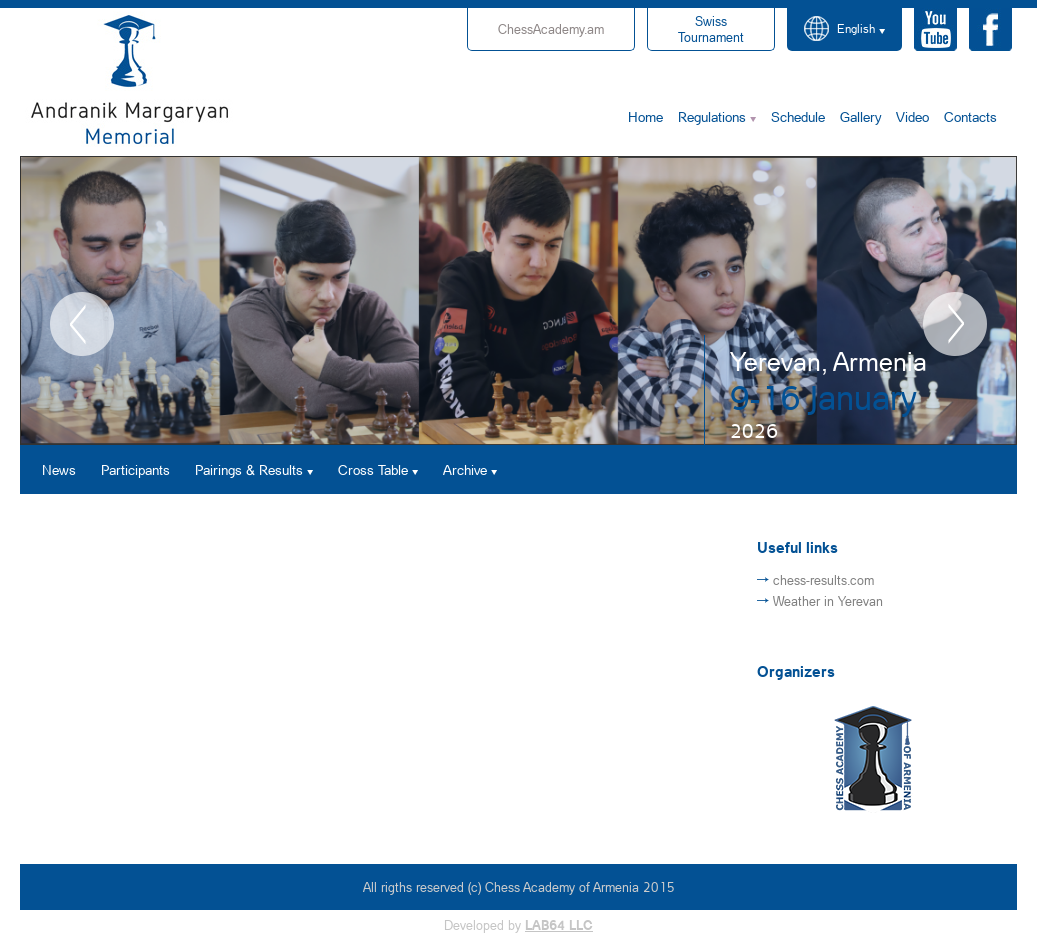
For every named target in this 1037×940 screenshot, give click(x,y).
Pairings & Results (249, 469)
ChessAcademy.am (551, 29)
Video (912, 116)
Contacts (970, 116)
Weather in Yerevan (828, 601)
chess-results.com (823, 580)
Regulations (712, 116)
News (59, 469)
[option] (518, 300)
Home (645, 116)
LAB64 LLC (559, 925)
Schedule (798, 116)
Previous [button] (82, 324)
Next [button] (955, 324)
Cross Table (373, 469)
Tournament (711, 29)
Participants (135, 469)
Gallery (860, 116)
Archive (465, 469)
